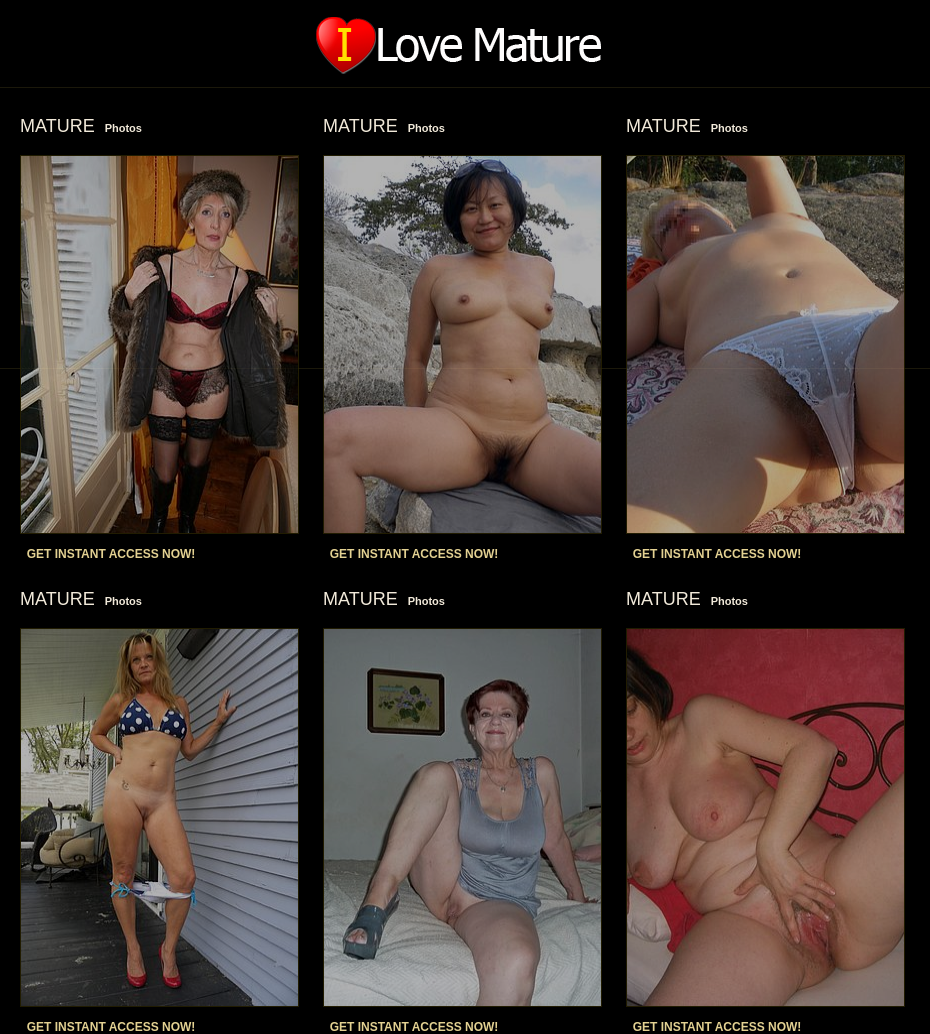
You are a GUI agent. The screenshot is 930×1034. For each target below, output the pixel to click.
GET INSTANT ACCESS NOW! (111, 554)
